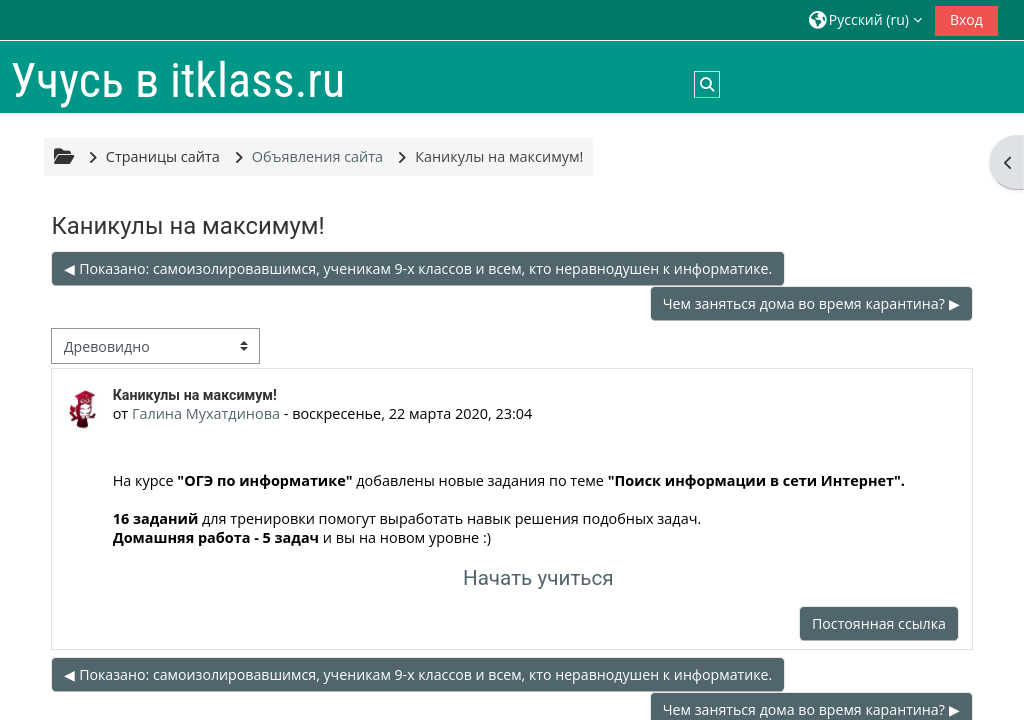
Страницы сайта (163, 156)
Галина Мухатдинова (206, 413)
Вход (966, 19)
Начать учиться (538, 578)
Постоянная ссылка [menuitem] (879, 623)
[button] (865, 19)
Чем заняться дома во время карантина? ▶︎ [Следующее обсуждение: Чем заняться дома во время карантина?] (811, 303)
